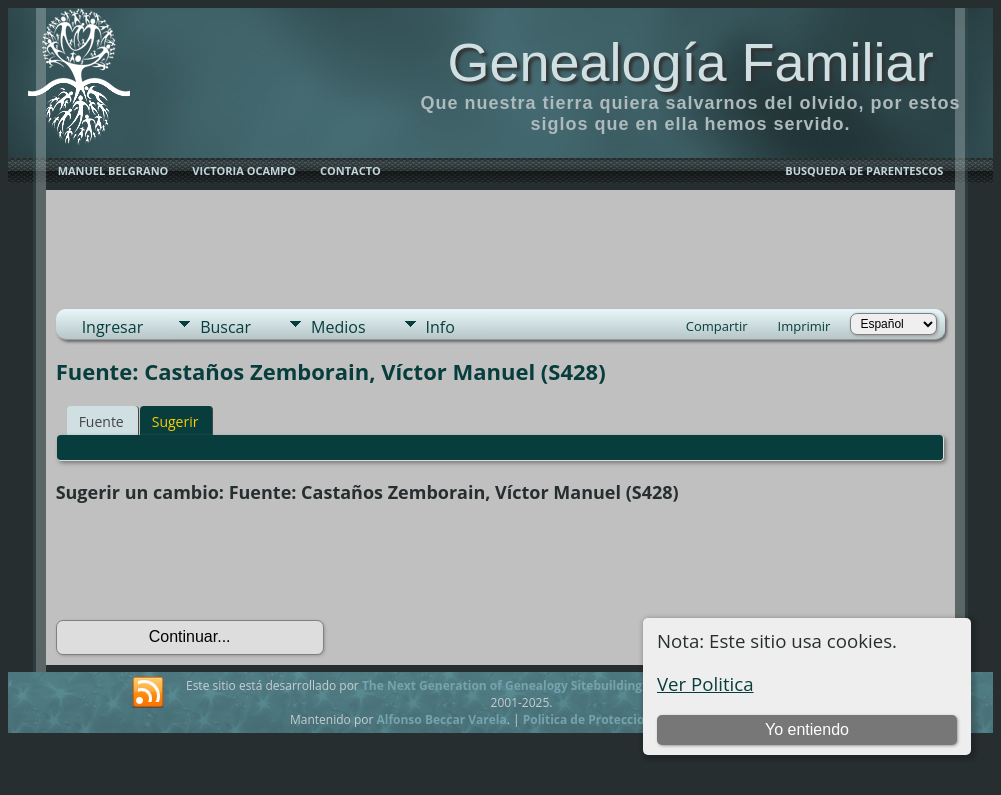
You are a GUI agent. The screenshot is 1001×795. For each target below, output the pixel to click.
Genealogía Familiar (690, 62)
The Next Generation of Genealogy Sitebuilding (502, 685)
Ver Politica (705, 683)
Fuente (101, 421)
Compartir (717, 326)
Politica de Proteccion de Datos (615, 719)
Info (440, 327)
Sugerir (175, 421)
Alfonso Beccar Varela (441, 719)
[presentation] (208, 562)
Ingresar (113, 327)
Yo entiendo (807, 729)
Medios (338, 327)
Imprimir (804, 326)
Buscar (225, 327)
